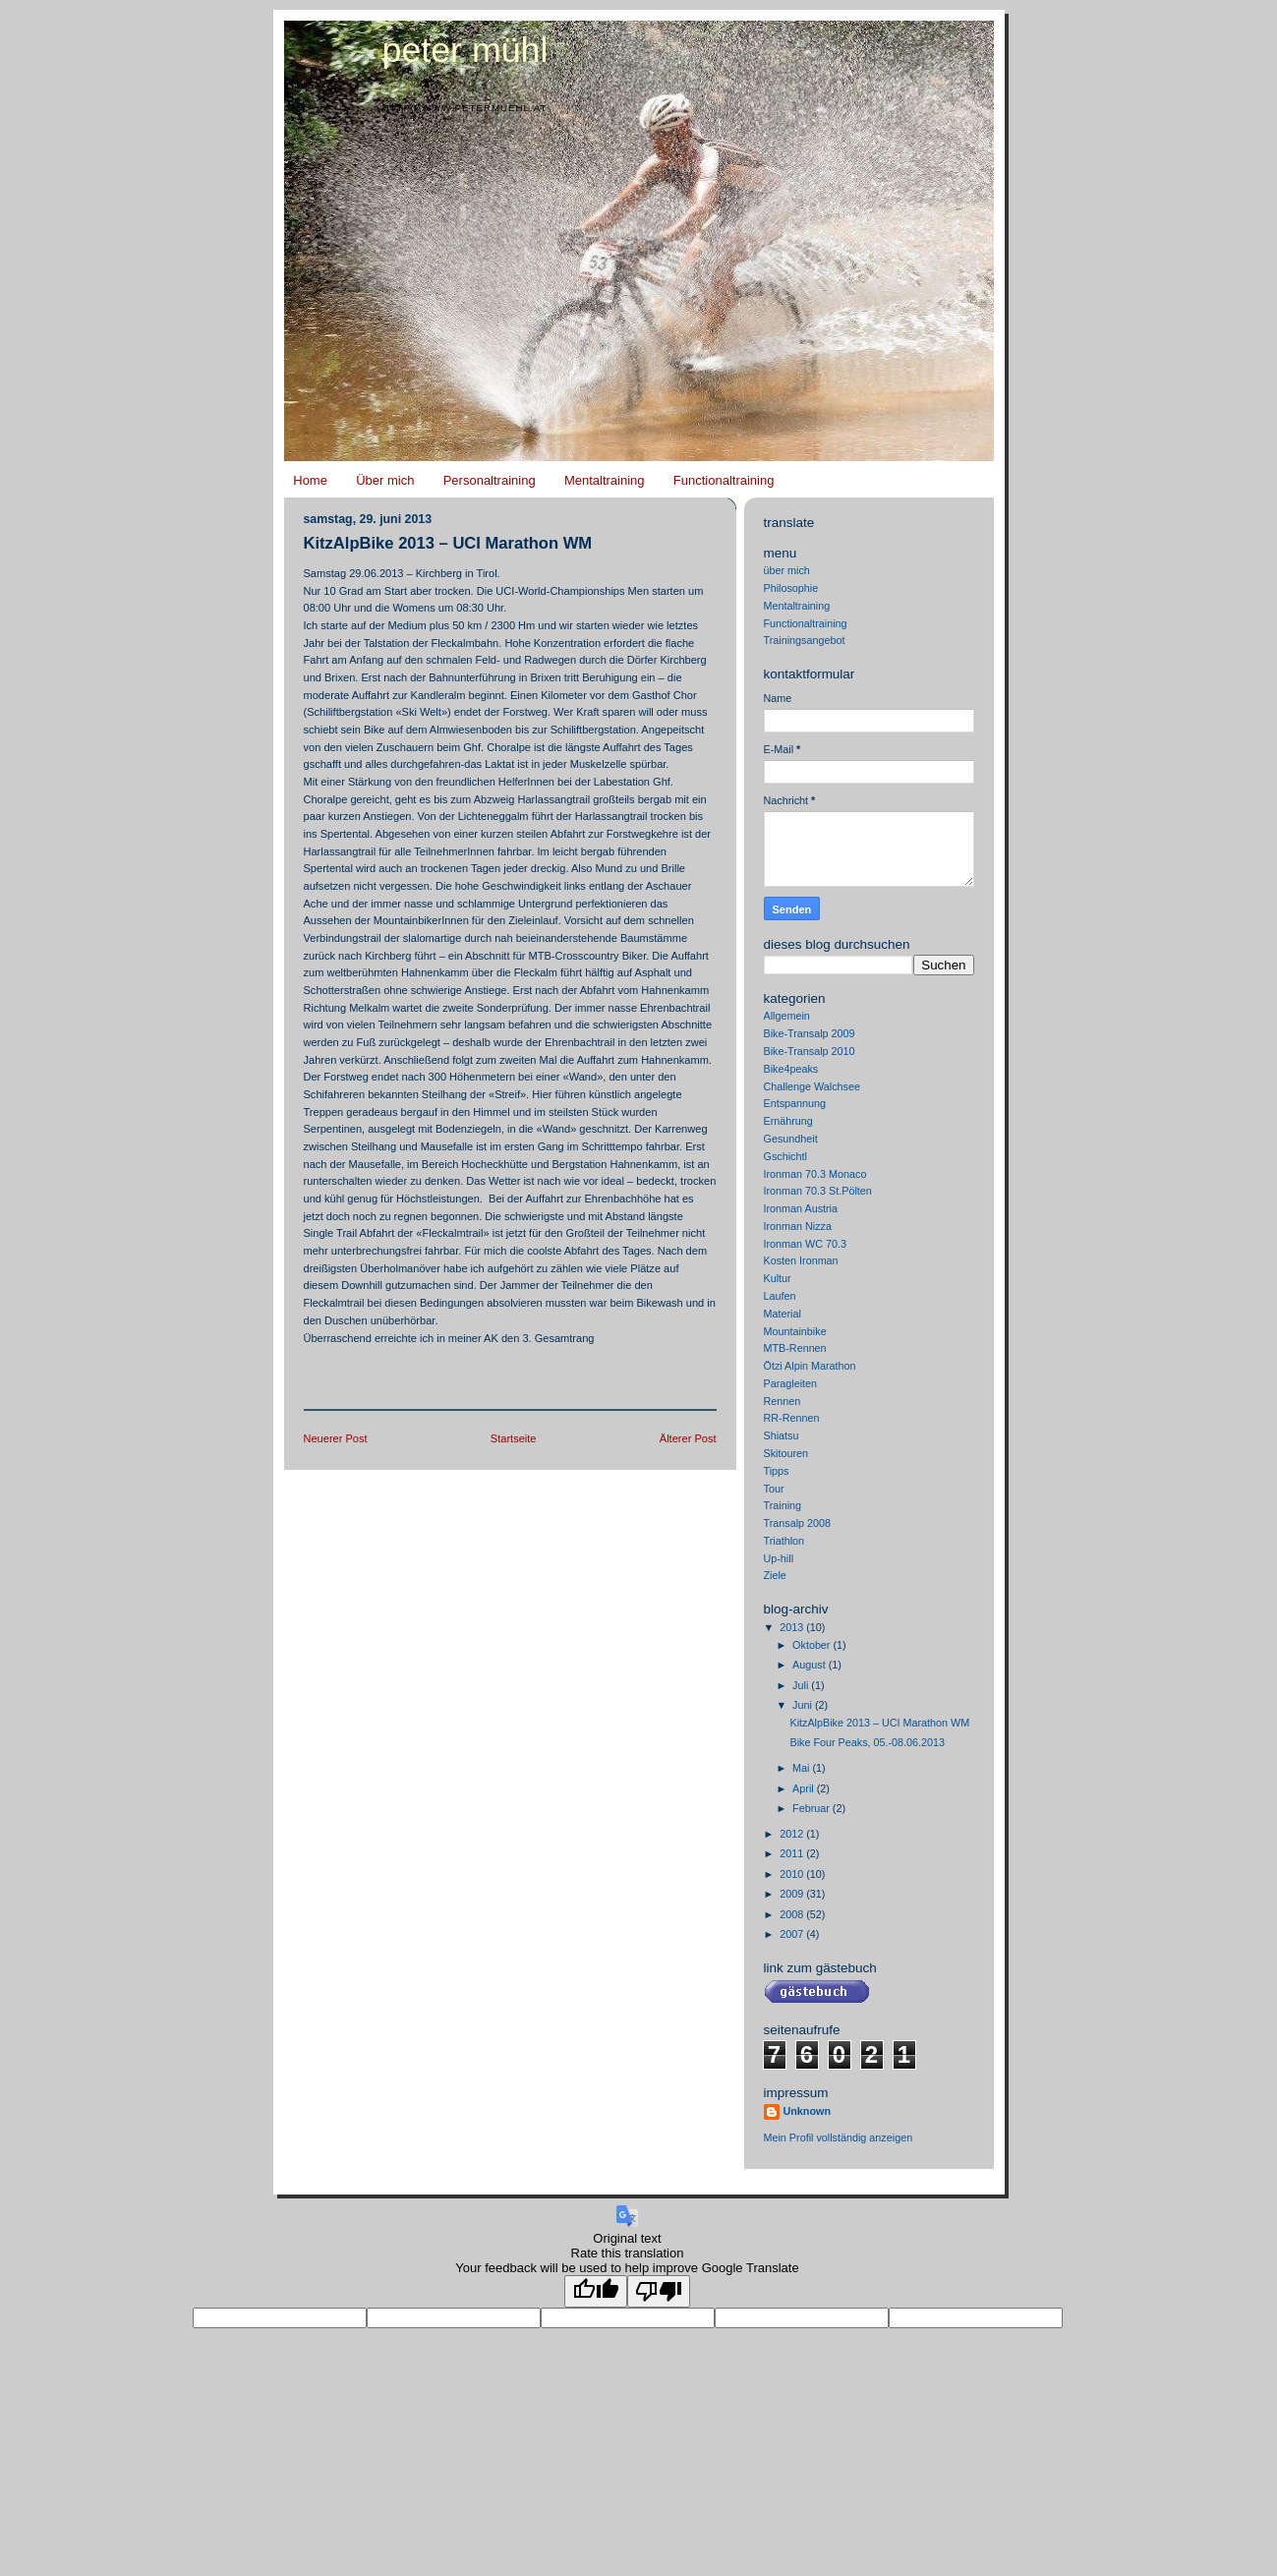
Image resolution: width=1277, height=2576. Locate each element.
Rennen (782, 1401)
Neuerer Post (336, 1438)
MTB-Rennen (795, 1348)
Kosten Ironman (801, 1260)
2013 (793, 1627)
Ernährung (788, 1121)
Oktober (812, 1645)
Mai (802, 1768)
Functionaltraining (724, 480)
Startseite (514, 1438)
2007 (793, 1934)
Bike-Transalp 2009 (809, 1033)
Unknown (808, 2111)
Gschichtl (785, 1156)
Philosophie (791, 588)
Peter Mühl (465, 50)
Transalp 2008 (798, 1523)
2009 (793, 1894)
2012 (793, 1834)
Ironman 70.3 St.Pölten (818, 1191)
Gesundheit (791, 1138)
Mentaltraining (604, 480)
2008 (793, 1914)
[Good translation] (595, 2291)
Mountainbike (795, 1331)
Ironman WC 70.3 (805, 1244)
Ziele (775, 1575)
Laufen (780, 1296)
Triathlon (784, 1541)
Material (782, 1313)
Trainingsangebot (804, 640)
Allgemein (787, 1016)
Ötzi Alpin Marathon (810, 1366)
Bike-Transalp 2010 (809, 1051)
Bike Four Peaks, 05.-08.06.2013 (867, 1742)
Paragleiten (791, 1383)
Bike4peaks (791, 1069)
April (804, 1788)
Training (783, 1505)
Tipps (776, 1471)
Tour (774, 1488)
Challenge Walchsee (812, 1086)
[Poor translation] (658, 2291)
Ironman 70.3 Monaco (815, 1174)
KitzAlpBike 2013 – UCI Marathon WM (448, 543)
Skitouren (786, 1453)
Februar (812, 1808)
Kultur (777, 1278)
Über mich (385, 480)
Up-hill (779, 1558)
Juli (801, 1685)
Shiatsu (781, 1435)
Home (310, 480)
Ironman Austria (801, 1208)
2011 (793, 1853)
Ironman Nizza (798, 1226)
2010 (793, 1874)
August (810, 1664)
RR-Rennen (792, 1418)
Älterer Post (688, 1438)
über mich (787, 570)
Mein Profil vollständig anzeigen (838, 2137)
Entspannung (795, 1103)
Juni (803, 1705)
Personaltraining (489, 480)
